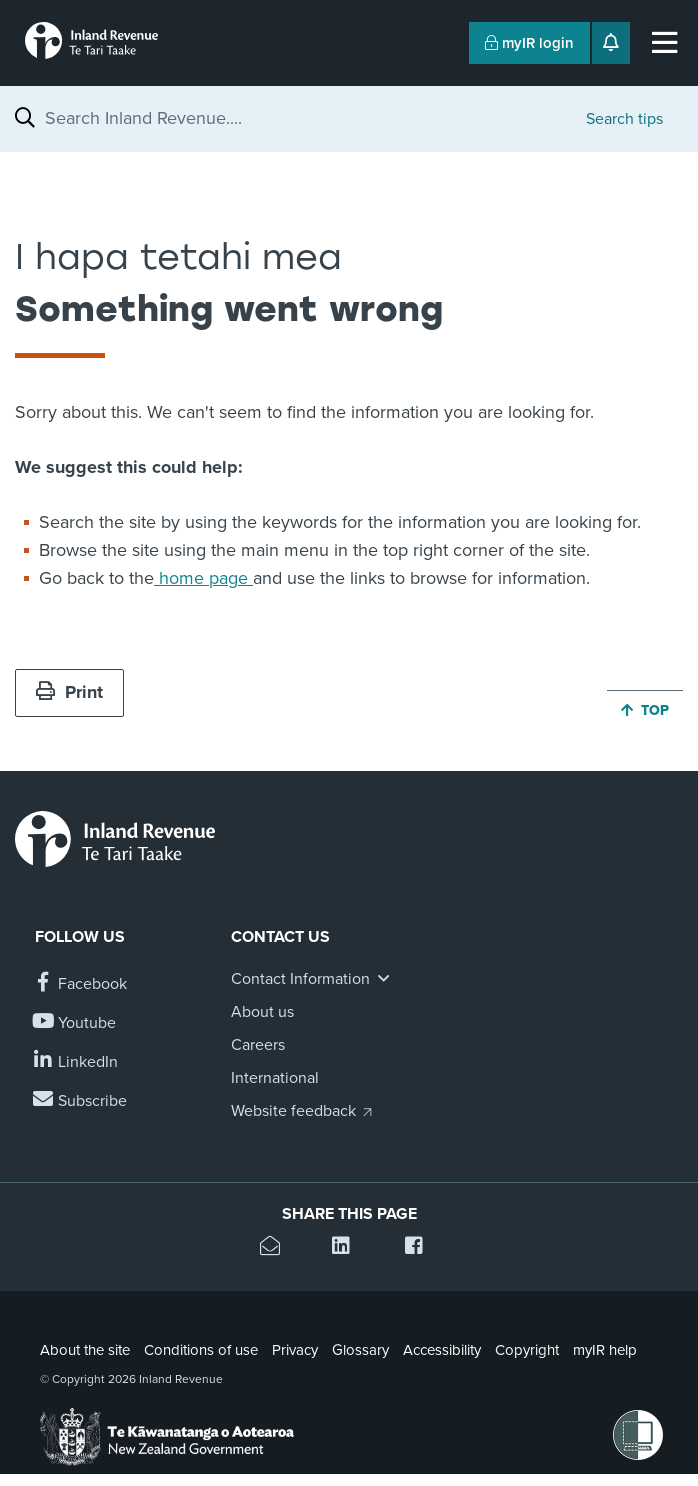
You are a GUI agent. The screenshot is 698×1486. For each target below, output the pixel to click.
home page (203, 578)
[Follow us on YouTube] (75, 1023)
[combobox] (305, 118)
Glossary (360, 1350)
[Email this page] (276, 1248)
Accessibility (442, 1350)
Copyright (527, 1350)
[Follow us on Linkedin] (76, 1062)
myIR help (605, 1350)
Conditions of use (201, 1350)
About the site (85, 1350)
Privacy (295, 1350)
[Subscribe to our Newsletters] (81, 1101)
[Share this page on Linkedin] (348, 1248)
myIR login (529, 43)
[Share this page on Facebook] (421, 1248)
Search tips (624, 119)
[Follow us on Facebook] (81, 984)
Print (69, 692)
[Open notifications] (611, 43)
